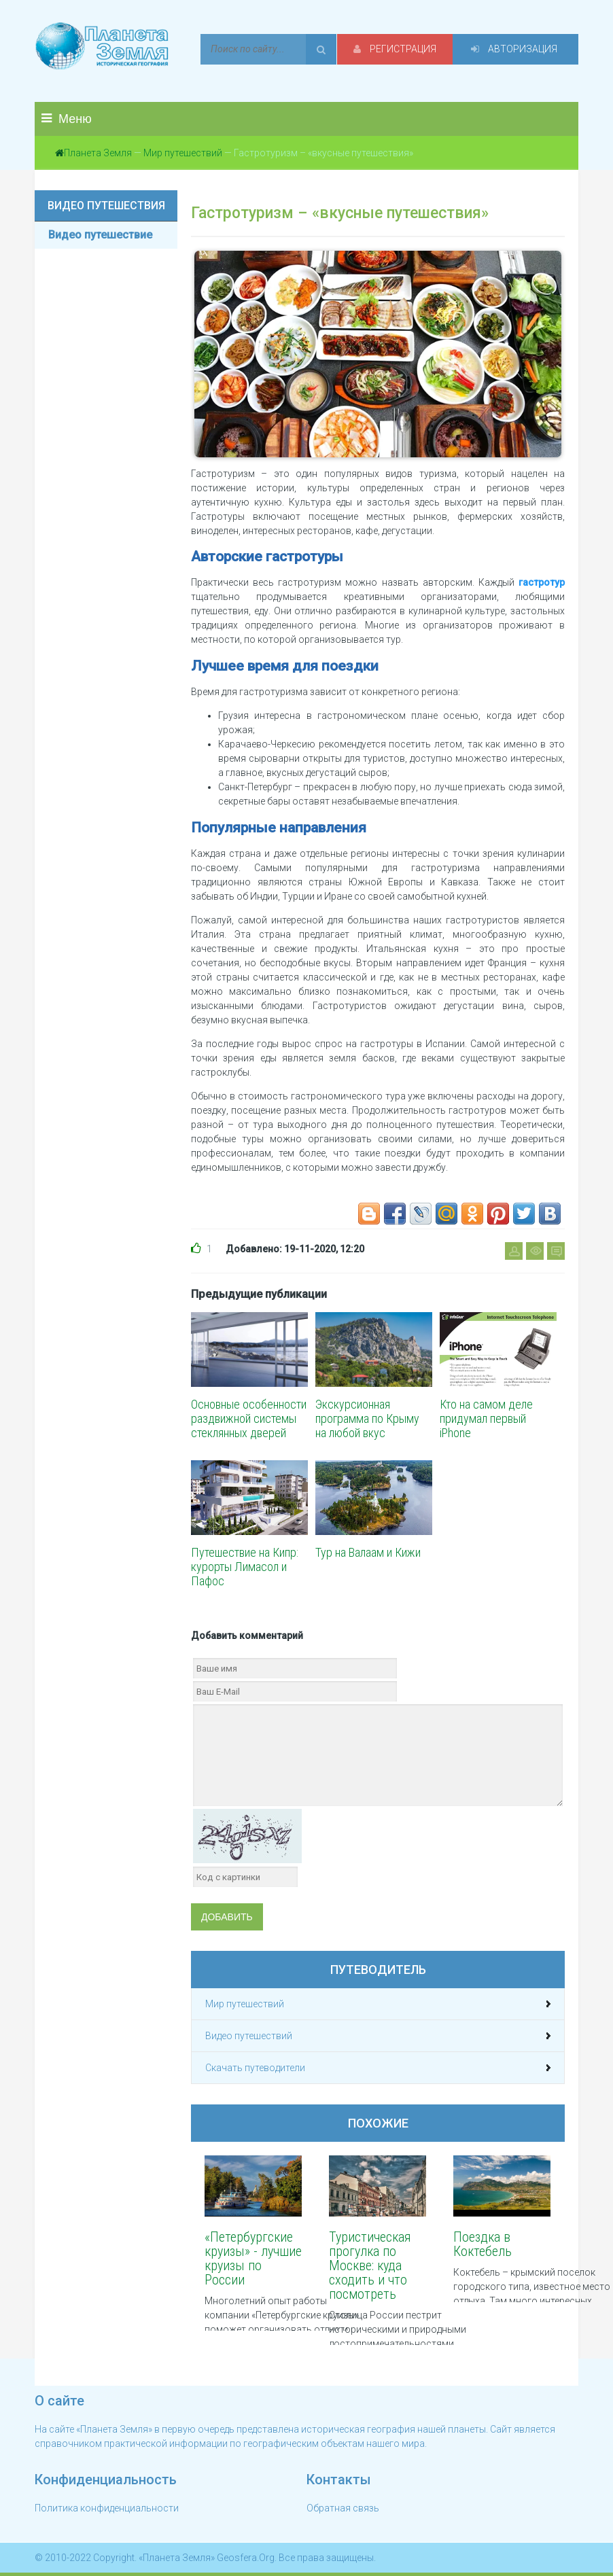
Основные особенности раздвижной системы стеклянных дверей (248, 1418)
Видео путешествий (248, 2035)
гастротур (542, 582)
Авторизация (514, 48)
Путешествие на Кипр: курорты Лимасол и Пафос (244, 1566)
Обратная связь (342, 2508)
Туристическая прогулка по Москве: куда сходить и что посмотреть (370, 2265)
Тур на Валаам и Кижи (368, 1552)
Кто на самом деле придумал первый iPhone (486, 1418)
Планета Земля (98, 152)
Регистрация (394, 48)
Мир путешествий (182, 152)
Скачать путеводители (255, 2067)
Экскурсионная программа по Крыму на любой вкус (367, 1418)
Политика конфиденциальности (107, 2508)
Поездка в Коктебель (482, 2244)
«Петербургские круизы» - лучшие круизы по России (253, 2258)
